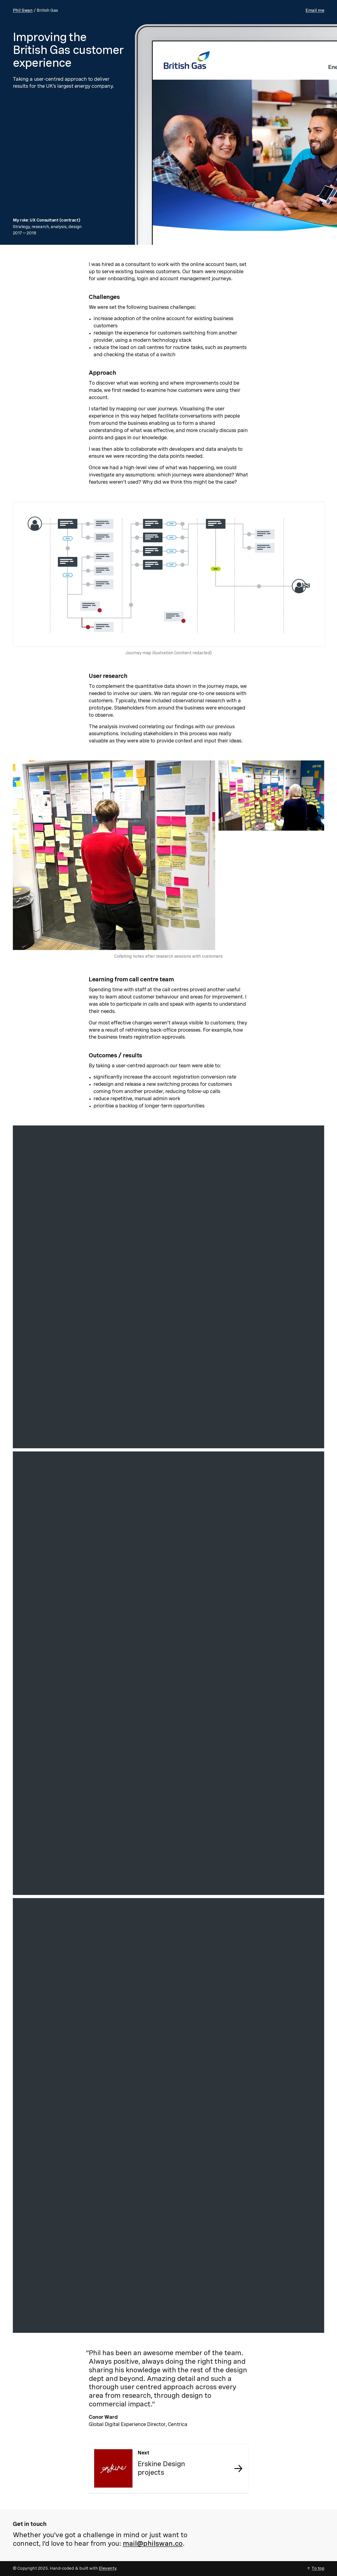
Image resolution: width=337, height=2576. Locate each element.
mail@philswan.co (153, 2543)
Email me (314, 10)
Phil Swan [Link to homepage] (23, 10)
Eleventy (107, 2568)
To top (318, 2568)
